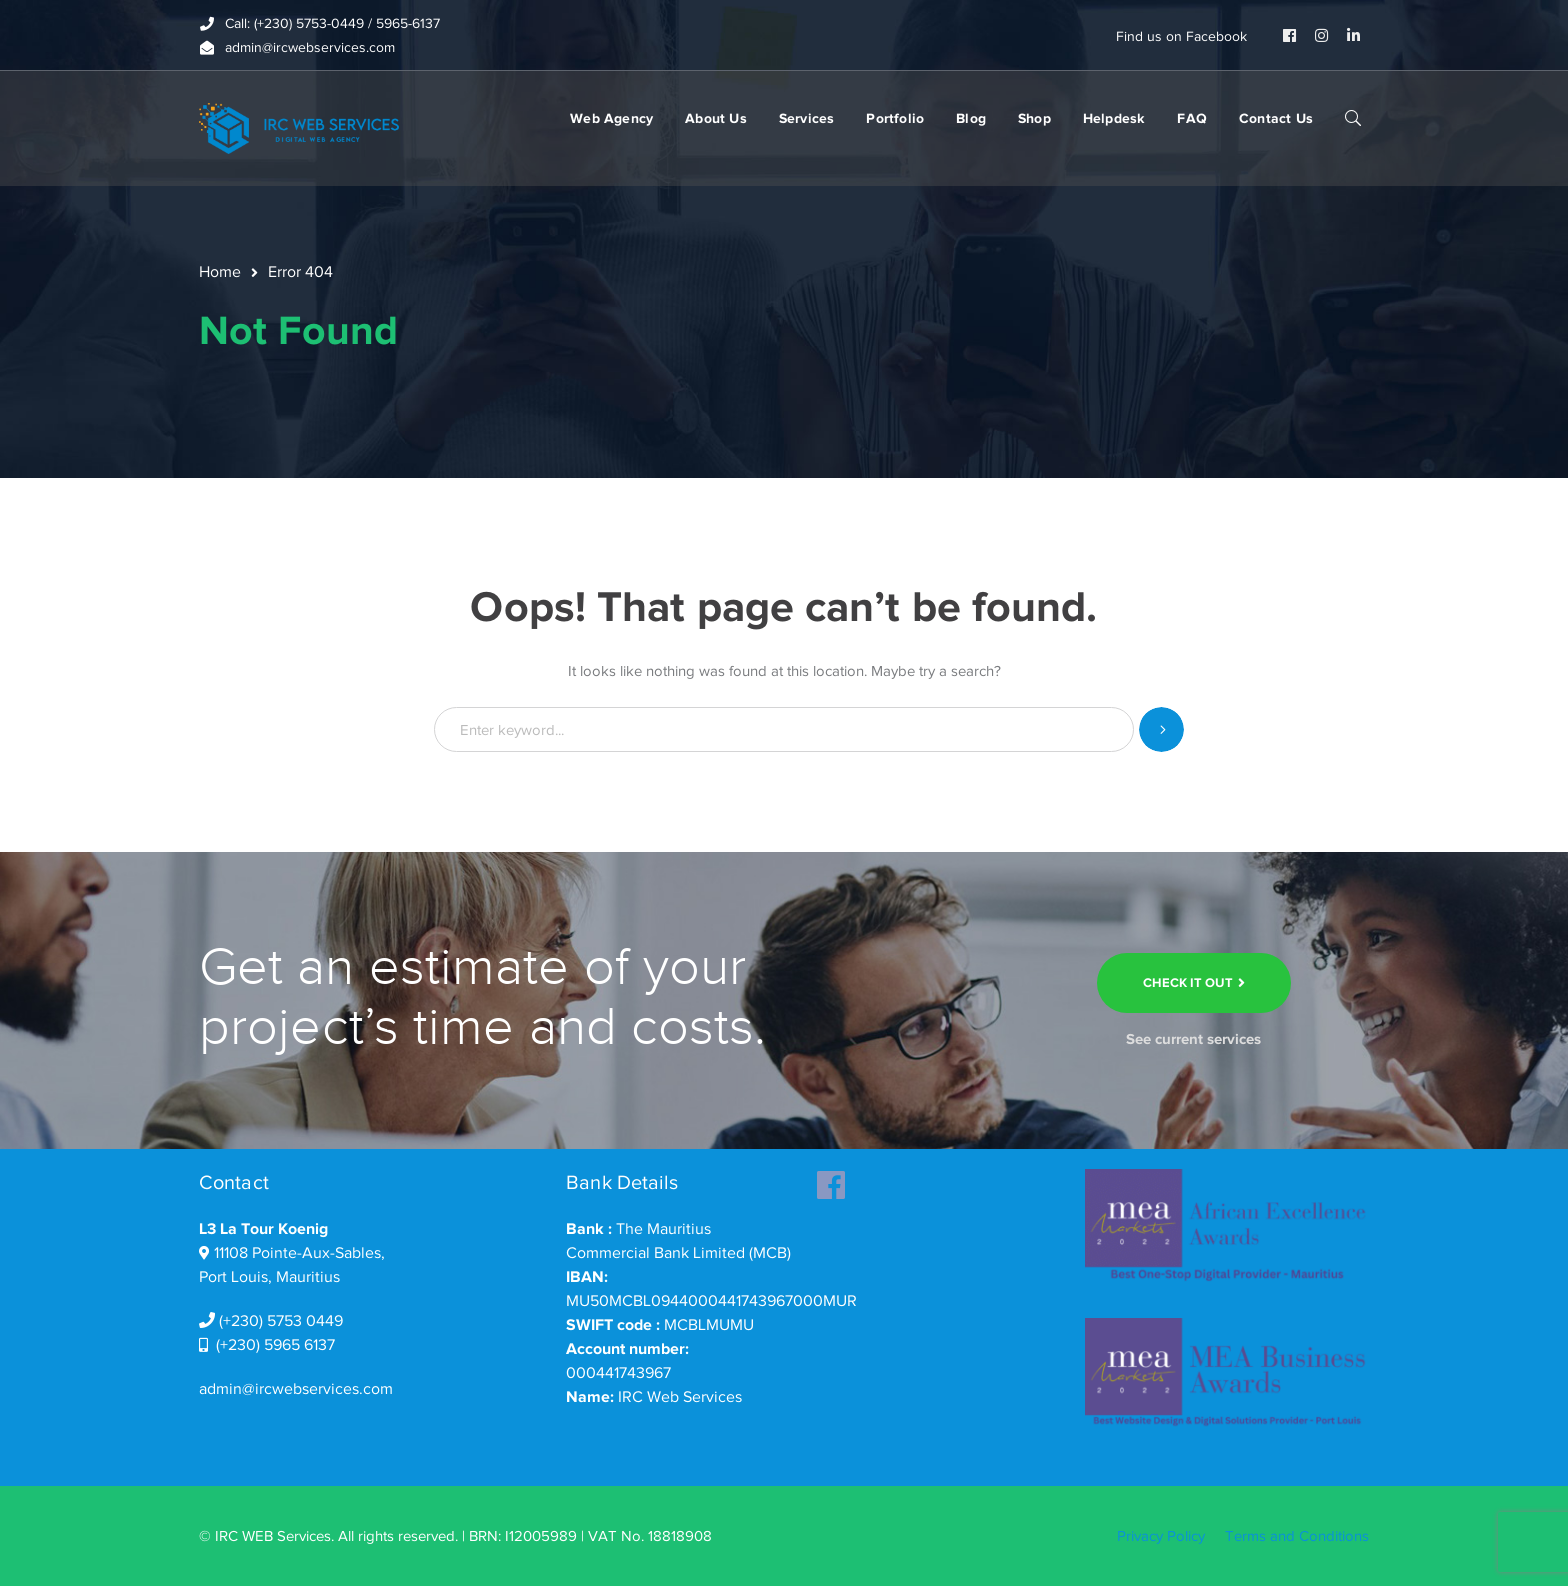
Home (220, 272)
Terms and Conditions (1297, 1536)
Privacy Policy (1161, 1536)
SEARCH (1353, 117)
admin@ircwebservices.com (296, 1389)
